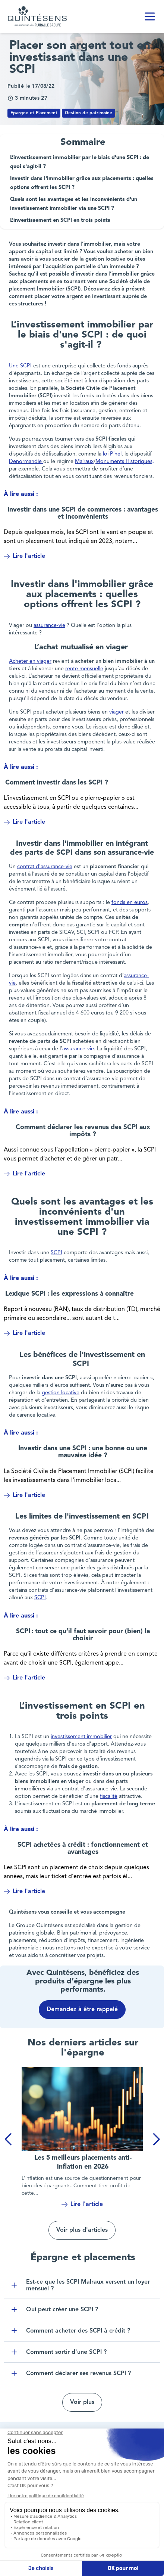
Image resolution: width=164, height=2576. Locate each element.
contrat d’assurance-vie (44, 867)
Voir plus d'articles (82, 2230)
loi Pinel (112, 454)
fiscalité (108, 1796)
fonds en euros (129, 902)
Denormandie (26, 461)
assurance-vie (49, 625)
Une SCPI (20, 366)
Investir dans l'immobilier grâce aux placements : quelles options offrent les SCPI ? (82, 183)
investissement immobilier (81, 1737)
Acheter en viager (30, 661)
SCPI (56, 1253)
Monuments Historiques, (124, 461)
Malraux (84, 461)
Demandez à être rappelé (82, 2010)
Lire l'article (24, 556)
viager (116, 712)
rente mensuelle (84, 669)
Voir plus (82, 2402)
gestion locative (60, 1393)
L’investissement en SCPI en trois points (60, 220)
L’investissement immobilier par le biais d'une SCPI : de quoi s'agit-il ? (79, 162)
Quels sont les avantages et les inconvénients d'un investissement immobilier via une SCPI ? (73, 204)
